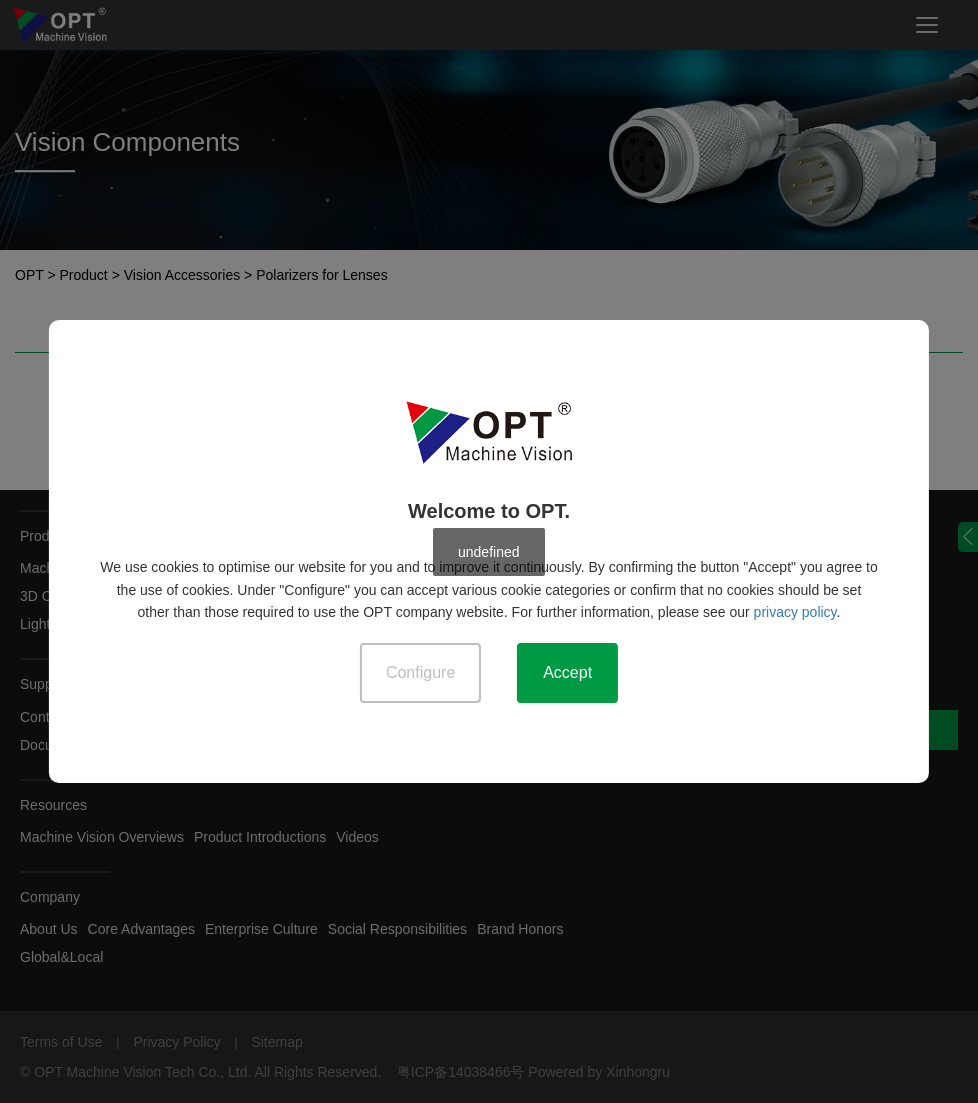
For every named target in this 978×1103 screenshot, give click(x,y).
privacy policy (795, 612)
